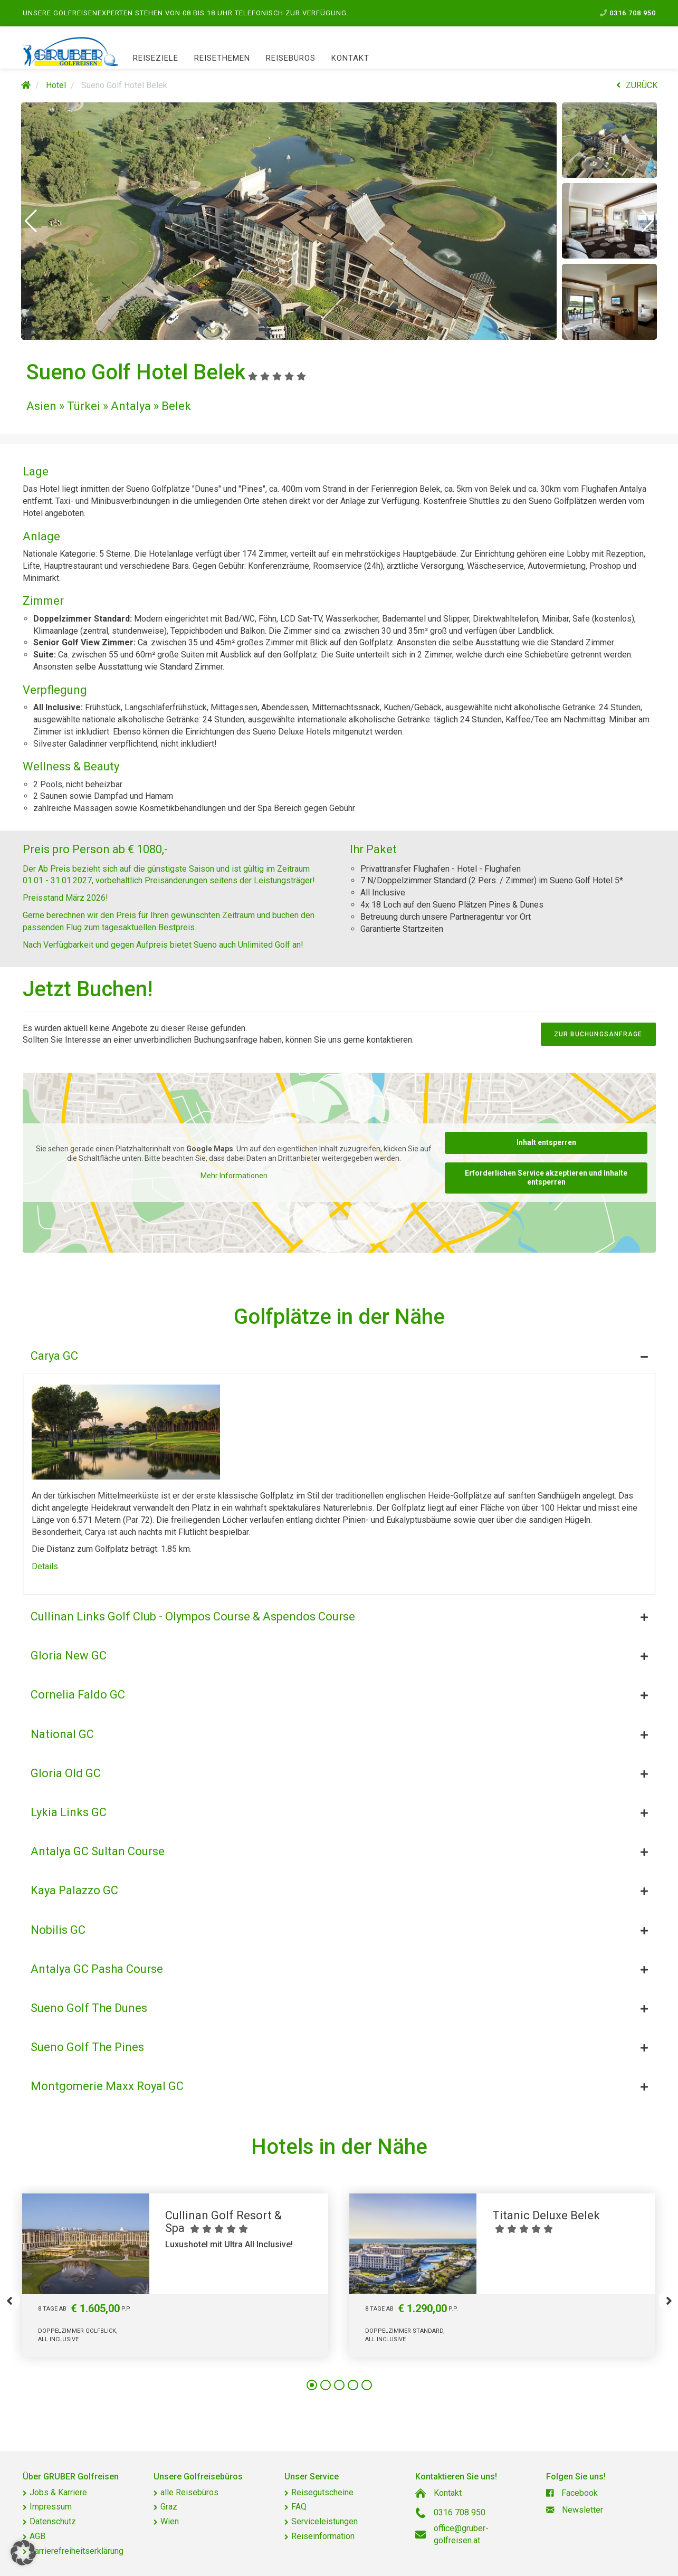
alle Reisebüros (189, 2492)
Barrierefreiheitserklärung (76, 2551)
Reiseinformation (323, 2536)
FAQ (299, 2507)
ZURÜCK (636, 85)
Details (45, 1566)
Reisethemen (222, 58)
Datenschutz (53, 2521)
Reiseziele (155, 58)
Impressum (51, 2507)
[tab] (339, 1353)
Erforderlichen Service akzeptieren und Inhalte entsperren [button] (546, 1178)
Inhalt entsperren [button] (546, 1142)
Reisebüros (291, 58)
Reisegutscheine (322, 2492)
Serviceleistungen (324, 2521)
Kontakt (350, 58)
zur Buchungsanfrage (598, 1034)
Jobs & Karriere (58, 2492)
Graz (168, 2507)
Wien (169, 2521)
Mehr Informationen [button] (233, 1175)
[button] (31, 221)
